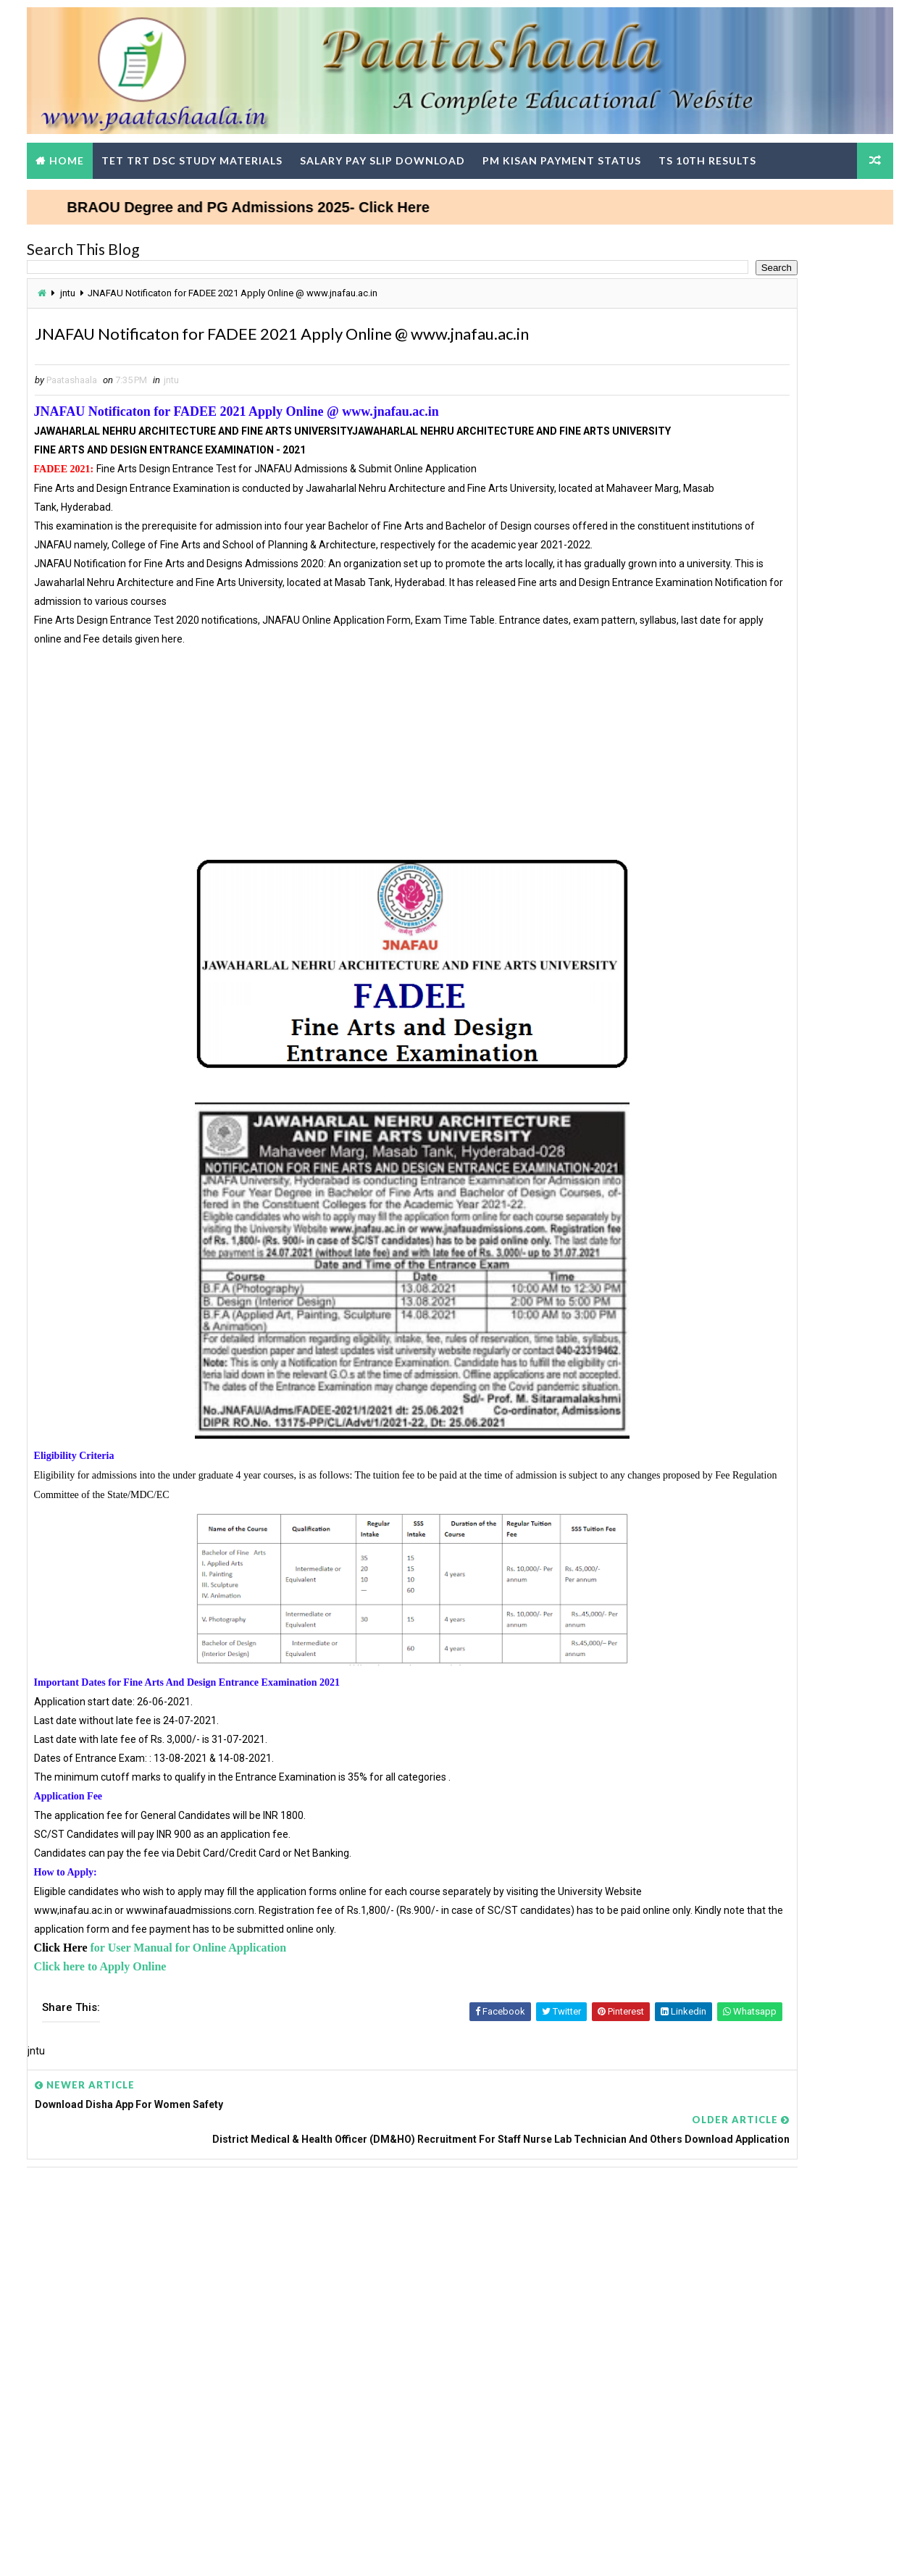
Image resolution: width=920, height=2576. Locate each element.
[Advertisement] (326, 817)
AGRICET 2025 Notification (698, 692)
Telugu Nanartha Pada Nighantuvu (715, 675)
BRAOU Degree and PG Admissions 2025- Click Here (339, 195)
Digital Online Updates (279, 2550)
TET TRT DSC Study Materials (208, 148)
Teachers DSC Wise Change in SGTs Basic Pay (741, 1134)
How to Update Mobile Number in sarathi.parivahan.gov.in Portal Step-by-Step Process (738, 606)
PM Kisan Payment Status (578, 148)
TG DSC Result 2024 (683, 1577)
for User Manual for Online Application (206, 2034)
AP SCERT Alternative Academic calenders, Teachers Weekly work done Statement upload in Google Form (749, 1795)
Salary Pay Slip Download (399, 148)
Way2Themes (122, 2550)
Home (83, 148)
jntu (84, 285)
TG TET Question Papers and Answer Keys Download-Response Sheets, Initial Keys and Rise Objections (749, 1508)
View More (857, 1345)
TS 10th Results (724, 148)
